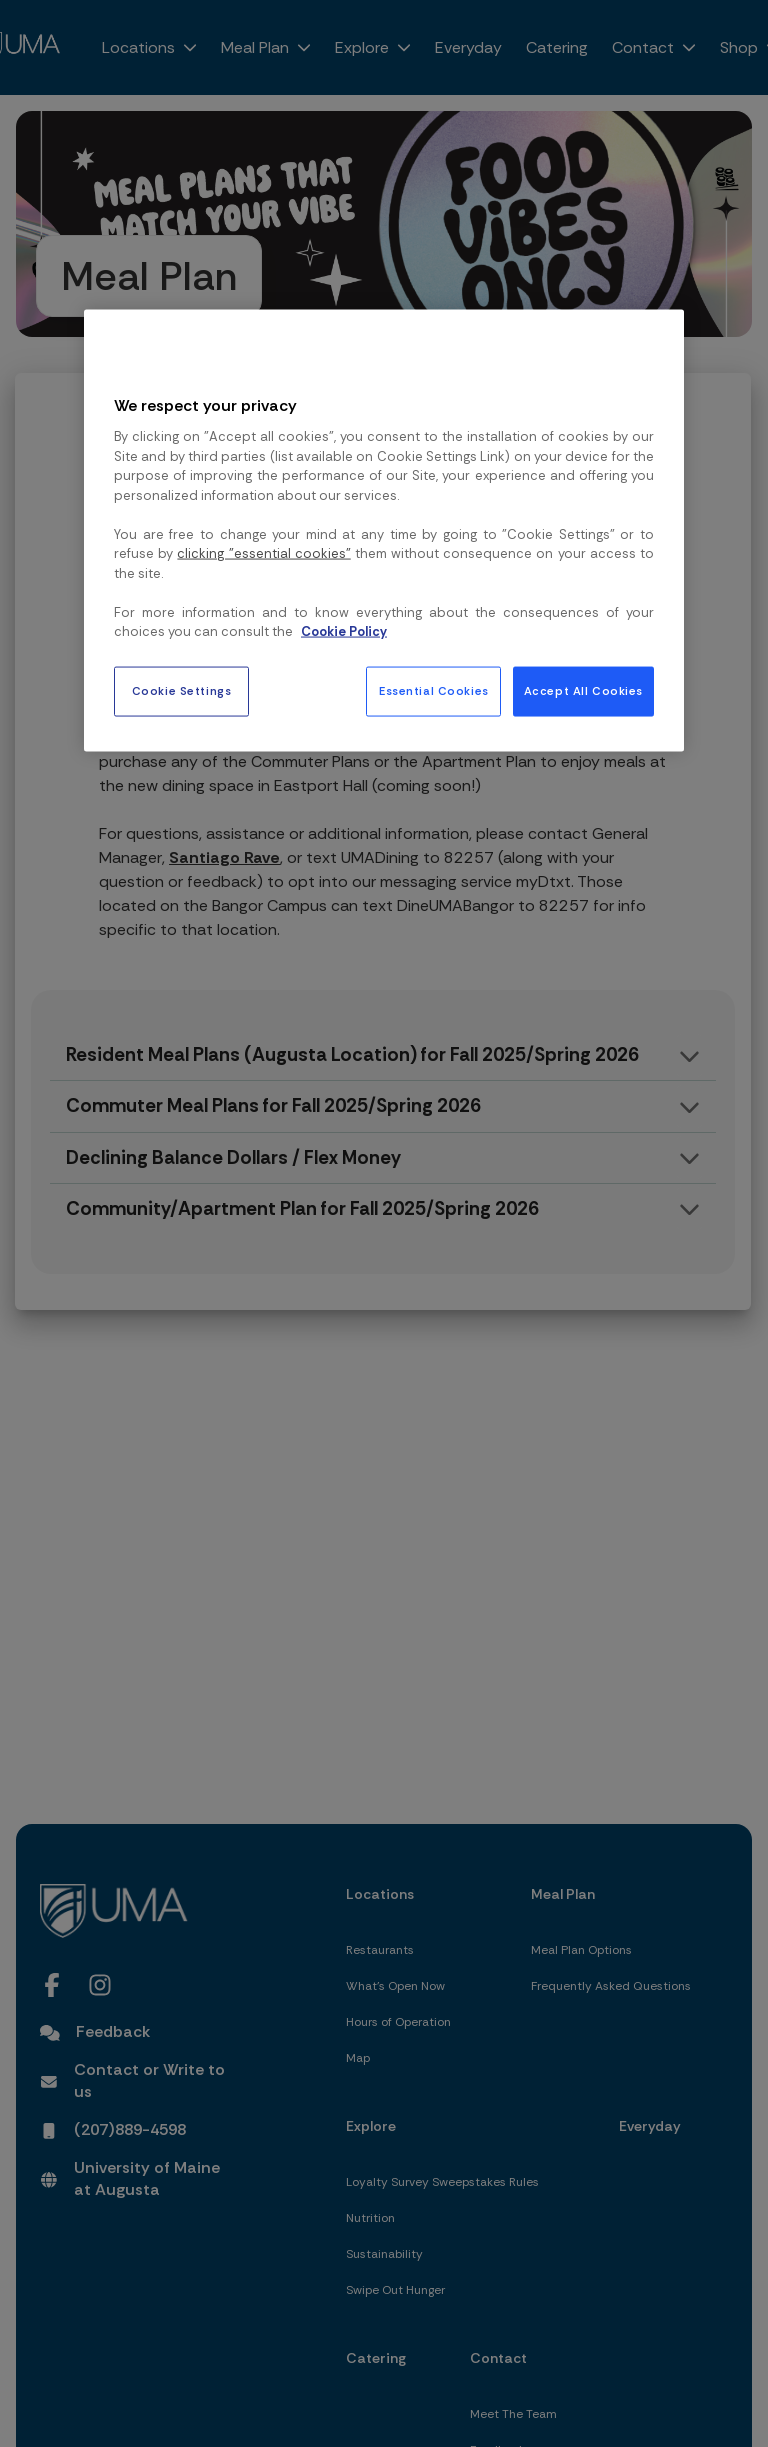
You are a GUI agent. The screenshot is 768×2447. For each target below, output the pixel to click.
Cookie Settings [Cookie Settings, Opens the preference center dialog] (182, 690)
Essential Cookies (434, 690)
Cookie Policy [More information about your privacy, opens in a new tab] (344, 631)
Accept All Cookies (583, 690)
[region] (384, 531)
